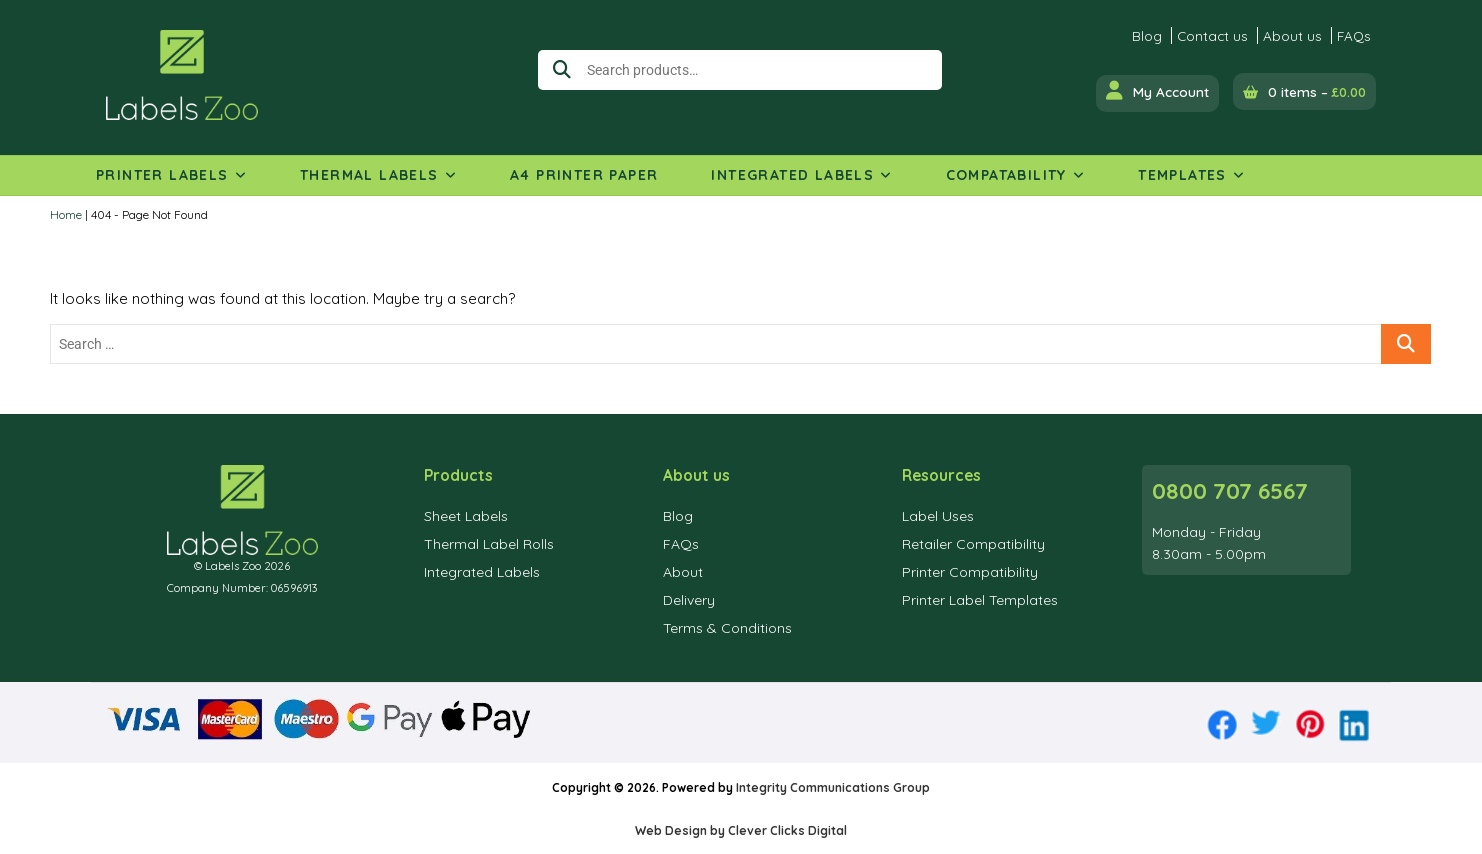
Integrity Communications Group (833, 787)
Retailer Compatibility (973, 544)
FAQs (1354, 35)
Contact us (1212, 35)
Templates (1182, 175)
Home (66, 214)
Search (558, 70)
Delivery (689, 600)
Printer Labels (162, 175)
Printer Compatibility (970, 572)
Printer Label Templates (980, 600)
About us (1292, 35)
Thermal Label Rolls (489, 544)
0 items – (1317, 91)
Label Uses (938, 516)
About (683, 572)
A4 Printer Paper (584, 175)
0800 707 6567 (1230, 491)
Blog (1147, 35)
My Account (1157, 90)
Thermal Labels (369, 175)
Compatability (1006, 175)
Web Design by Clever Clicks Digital (741, 830)
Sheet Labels (466, 516)
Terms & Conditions (727, 628)
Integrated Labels (792, 175)
